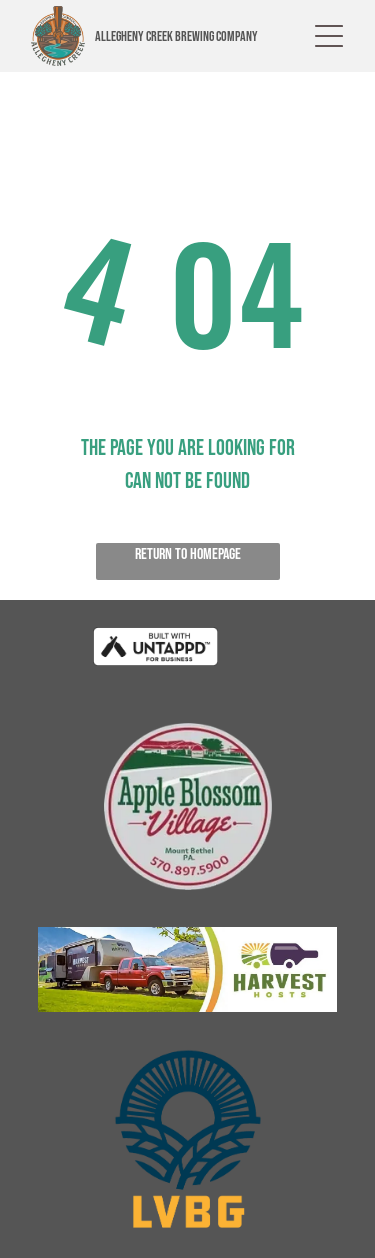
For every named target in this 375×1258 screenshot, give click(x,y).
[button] (329, 36)
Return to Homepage (188, 554)
